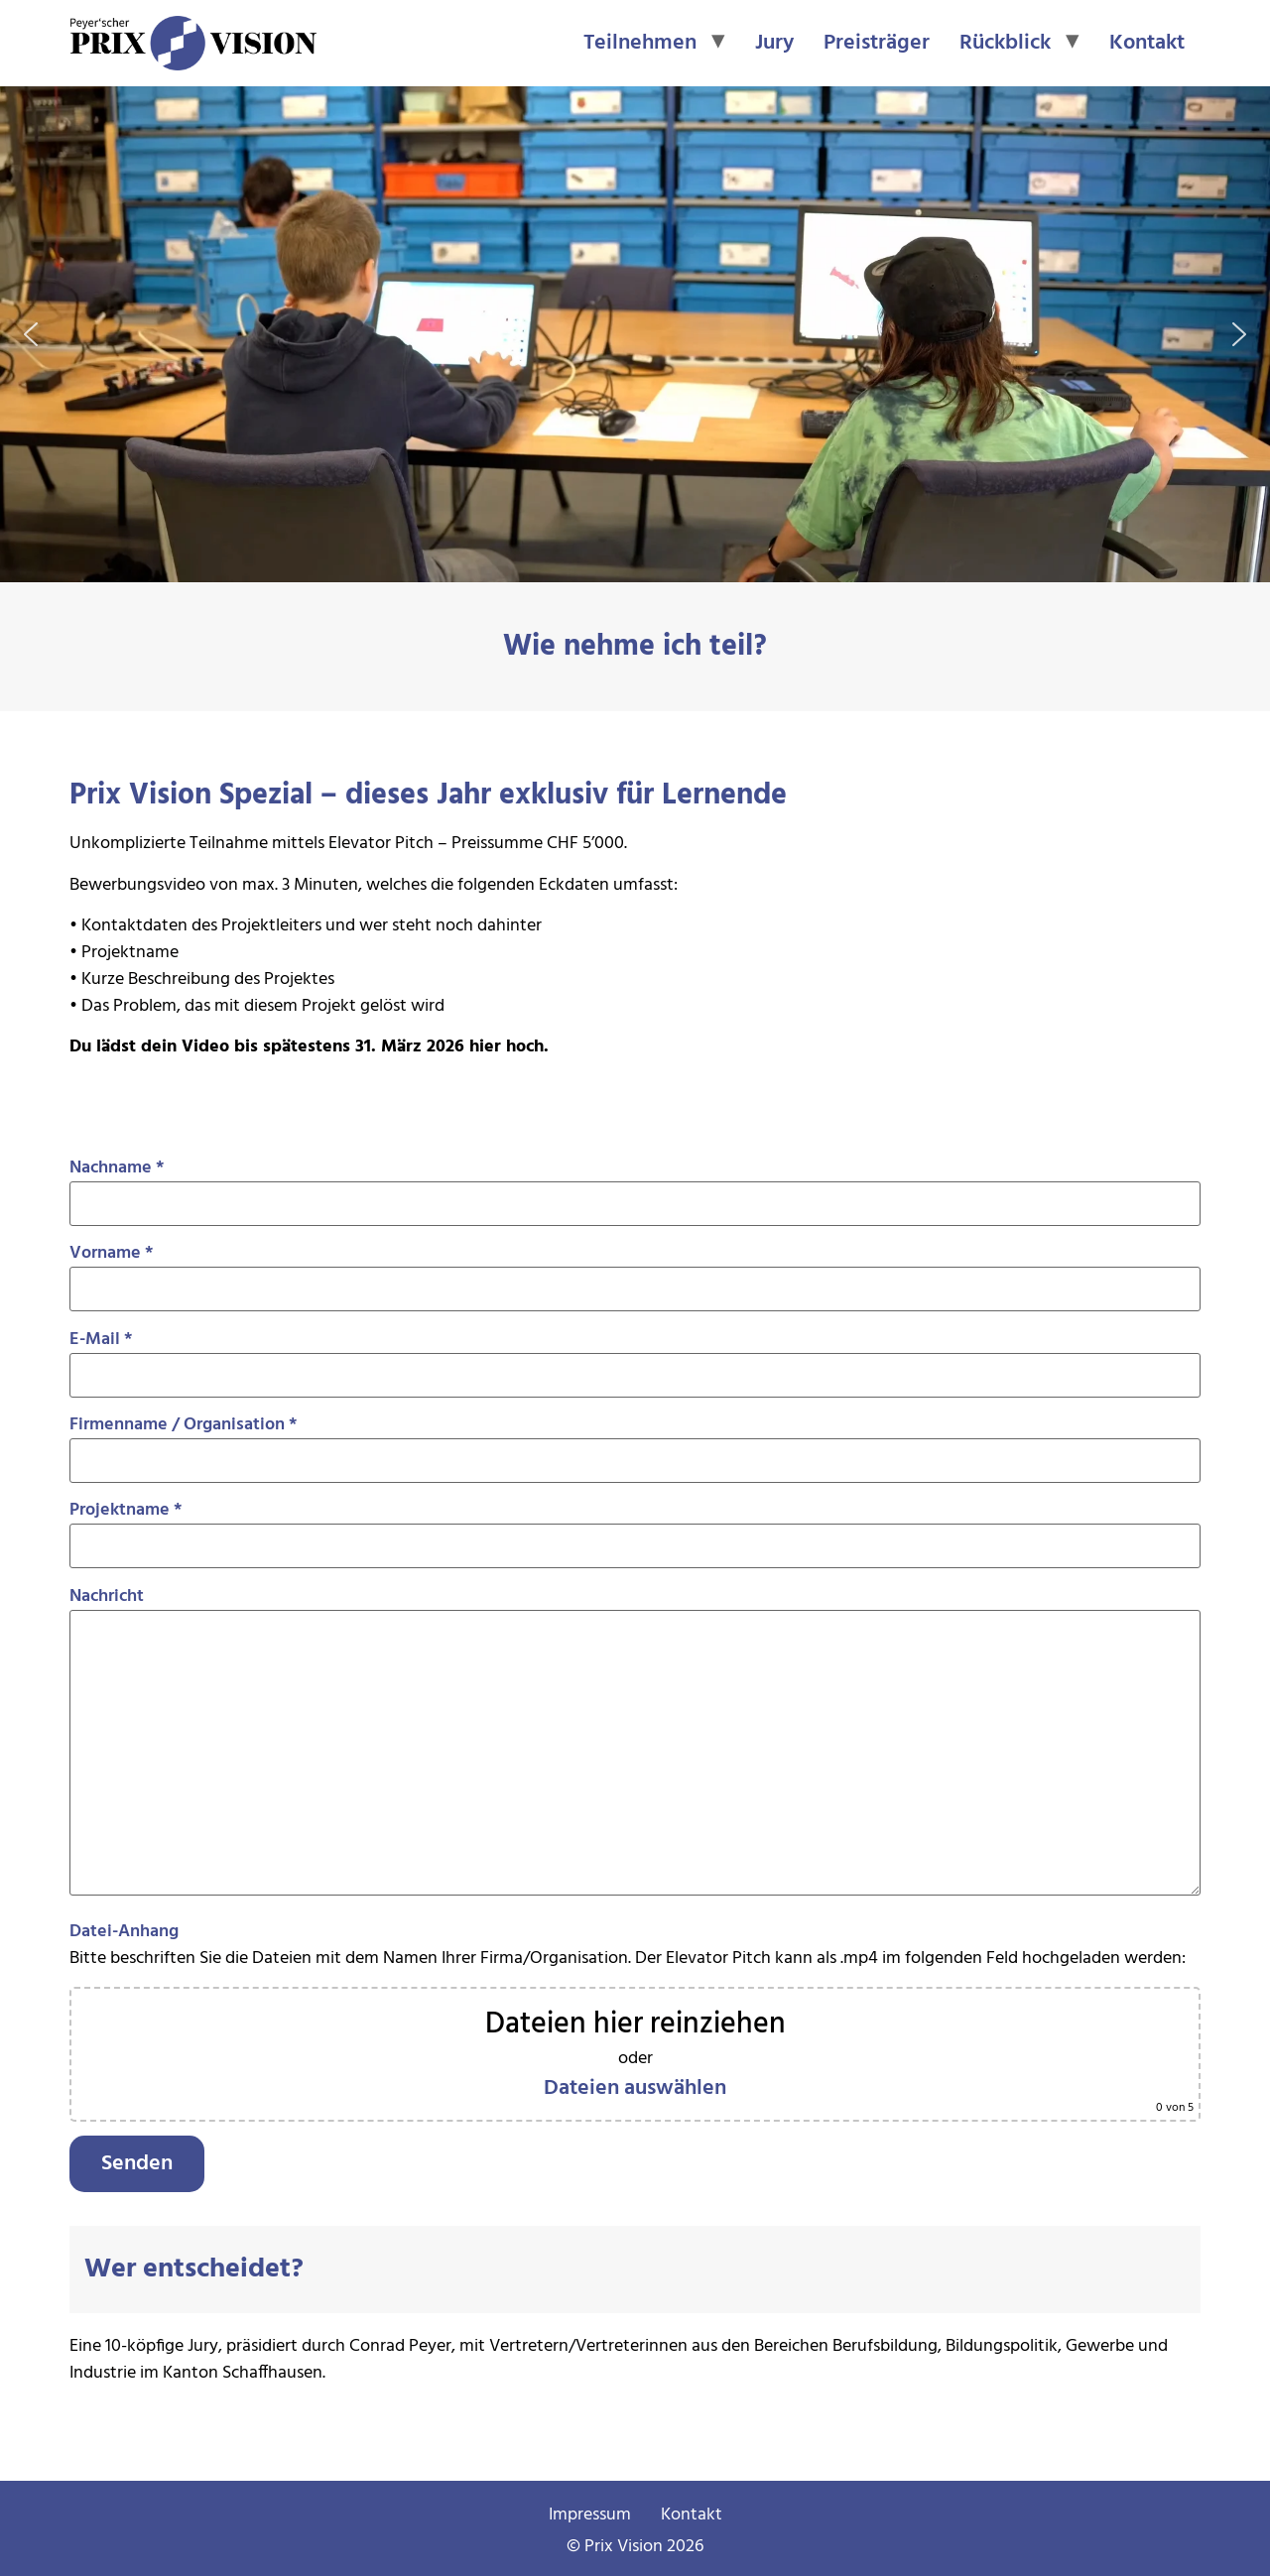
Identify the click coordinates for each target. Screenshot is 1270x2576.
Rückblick (1005, 43)
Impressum (590, 2515)
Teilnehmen (640, 43)
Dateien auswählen (635, 2088)
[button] (31, 334)
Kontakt (1147, 43)
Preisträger (877, 43)
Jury (774, 43)
